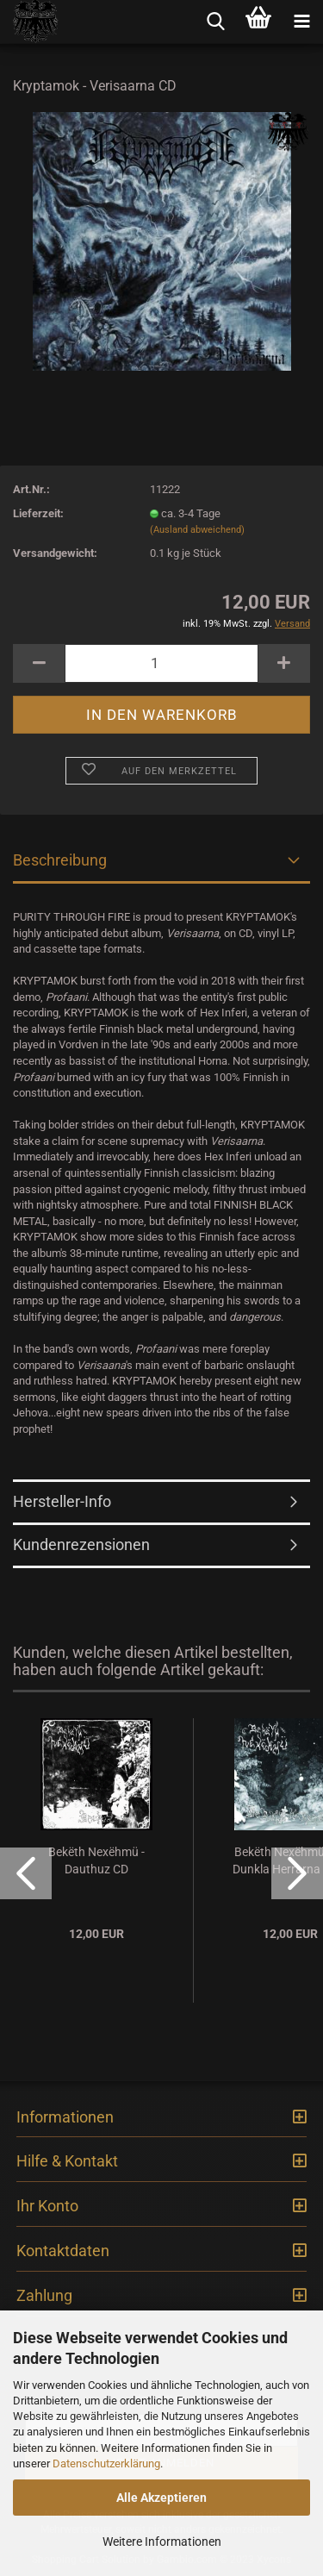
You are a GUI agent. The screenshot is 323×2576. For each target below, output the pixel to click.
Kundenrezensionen (81, 1544)
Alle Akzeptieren (161, 2497)
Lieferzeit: (38, 513)
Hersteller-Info (62, 1501)
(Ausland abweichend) (197, 529)
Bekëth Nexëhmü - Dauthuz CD (96, 1860)
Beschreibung (60, 860)
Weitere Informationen (161, 2541)
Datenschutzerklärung (106, 2463)
